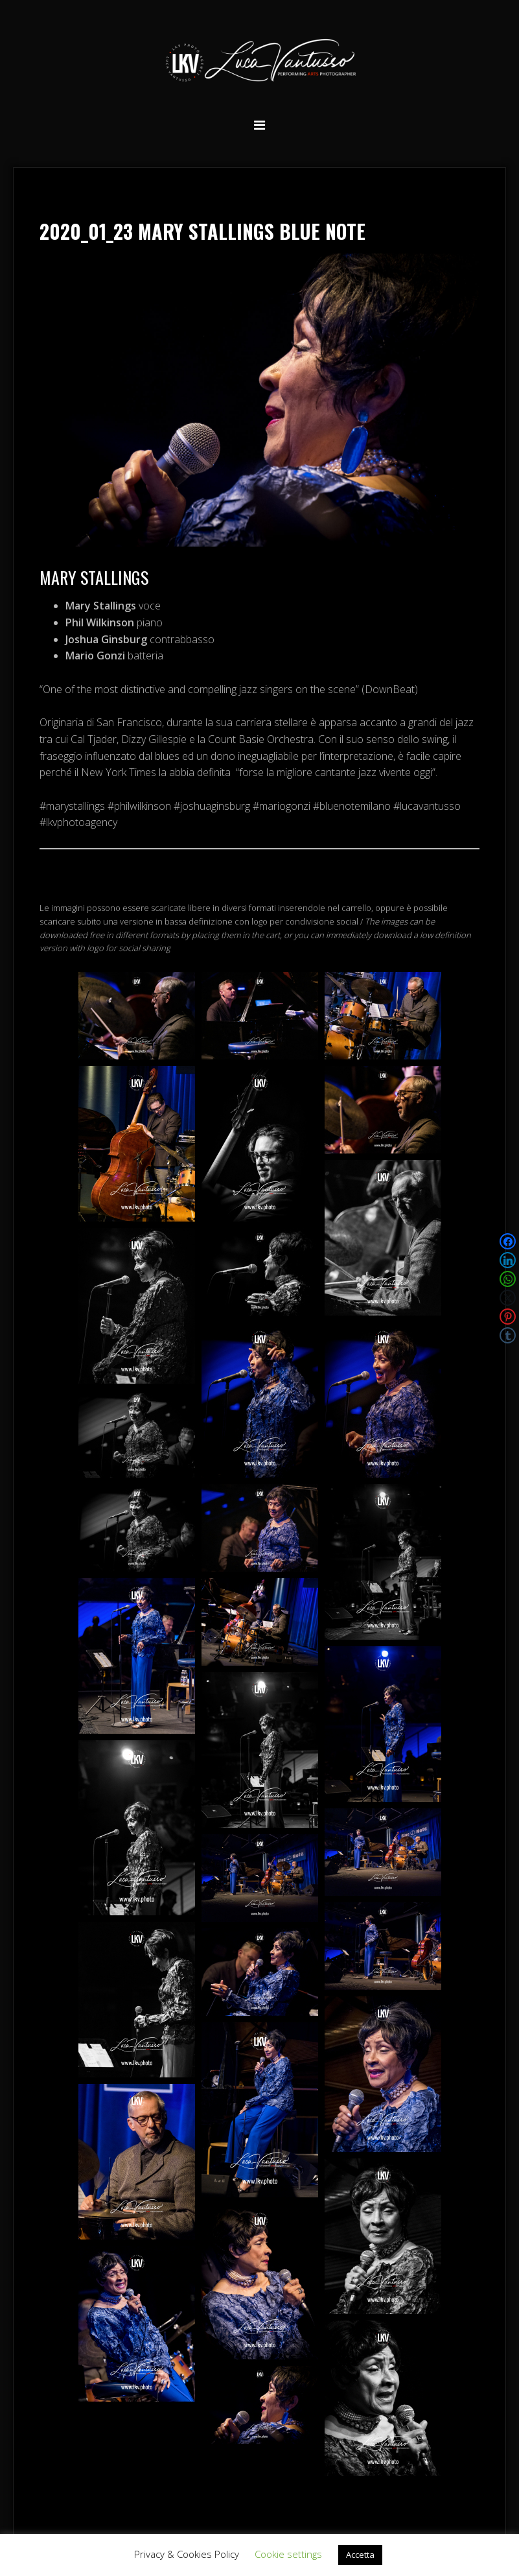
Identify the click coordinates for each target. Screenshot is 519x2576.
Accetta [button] (360, 2554)
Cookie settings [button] (288, 2553)
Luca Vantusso (260, 62)
